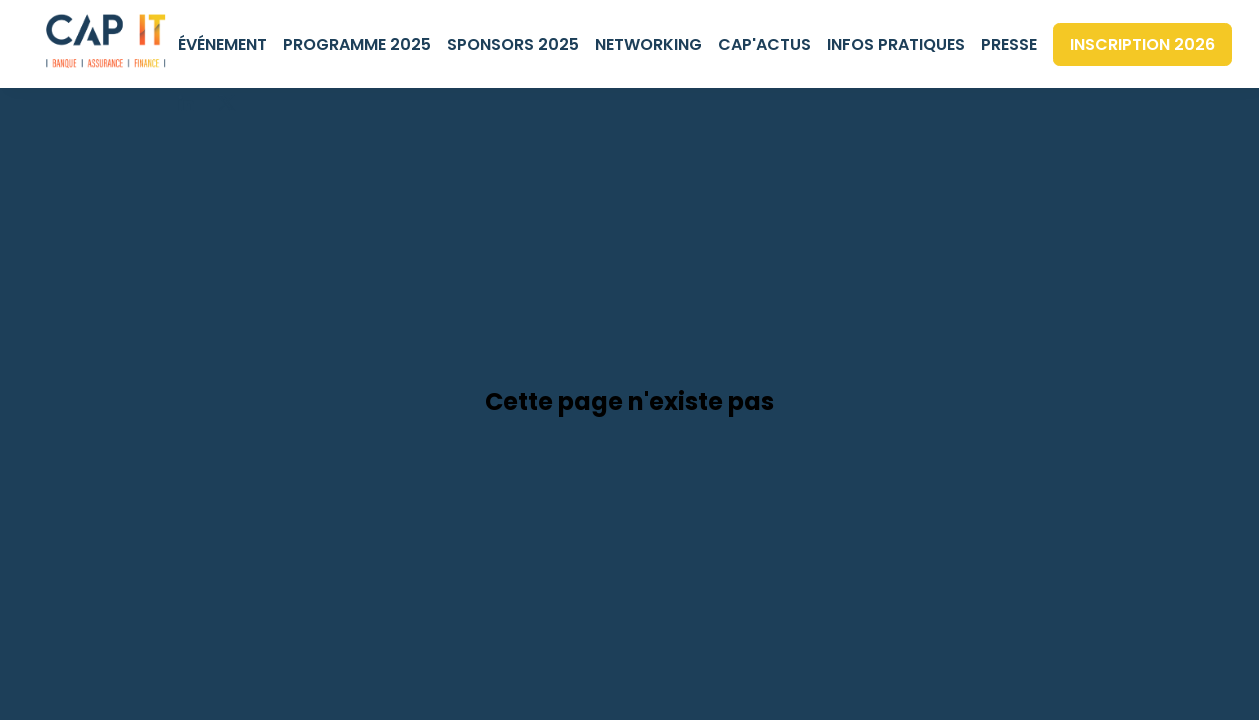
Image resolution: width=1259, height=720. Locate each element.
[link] (222, 44)
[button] (1142, 44)
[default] (1009, 44)
